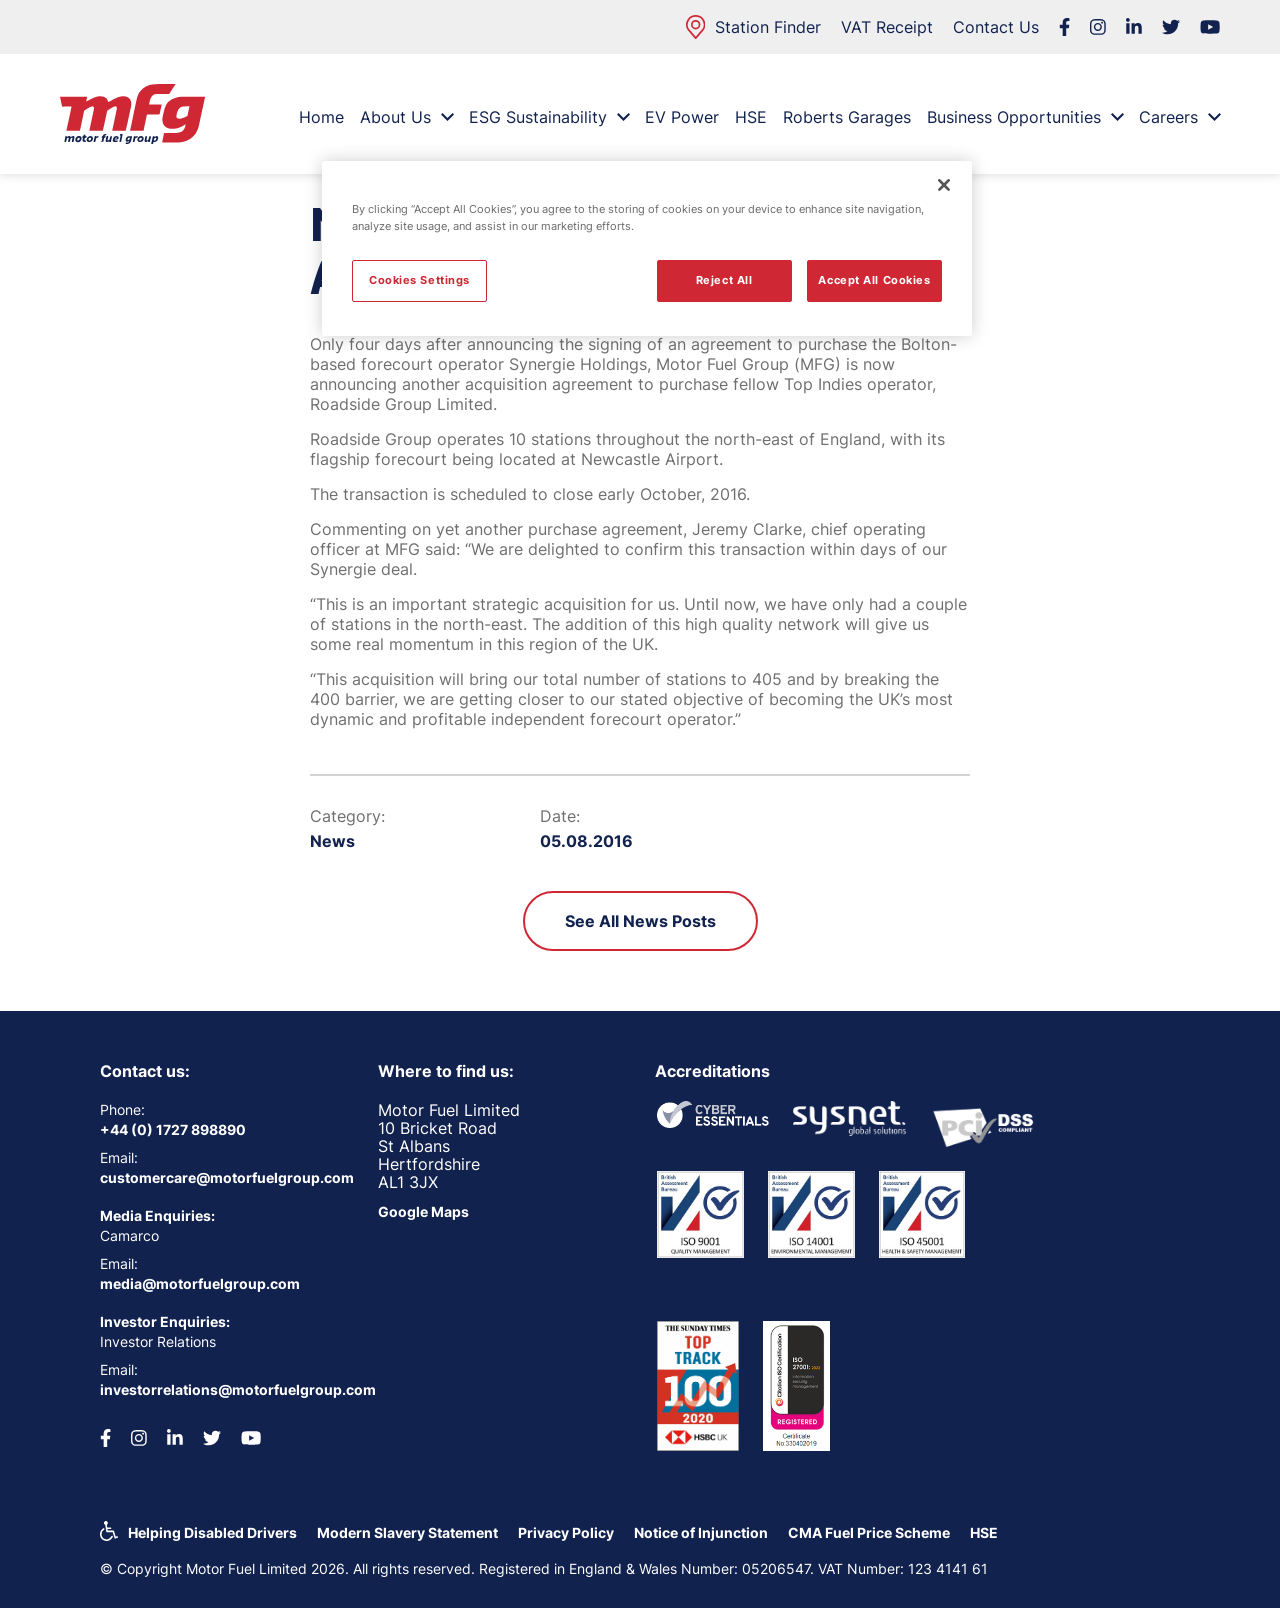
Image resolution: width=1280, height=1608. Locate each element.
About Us (406, 117)
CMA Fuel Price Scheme (869, 1532)
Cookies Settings (419, 280)
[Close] (944, 185)
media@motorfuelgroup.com (200, 1283)
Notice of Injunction (701, 1532)
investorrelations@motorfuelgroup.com (224, 1389)
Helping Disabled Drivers (212, 1532)
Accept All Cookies (874, 280)
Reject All (724, 280)
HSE (751, 117)
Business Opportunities (1025, 117)
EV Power (682, 117)
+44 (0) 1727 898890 (173, 1129)
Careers (1179, 117)
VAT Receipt (887, 27)
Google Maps (423, 1211)
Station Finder (753, 27)
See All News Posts (640, 921)
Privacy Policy (566, 1532)
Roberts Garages (847, 117)
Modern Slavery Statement (407, 1532)
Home (321, 117)
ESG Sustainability (549, 117)
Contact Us (996, 27)
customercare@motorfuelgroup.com (224, 1177)
